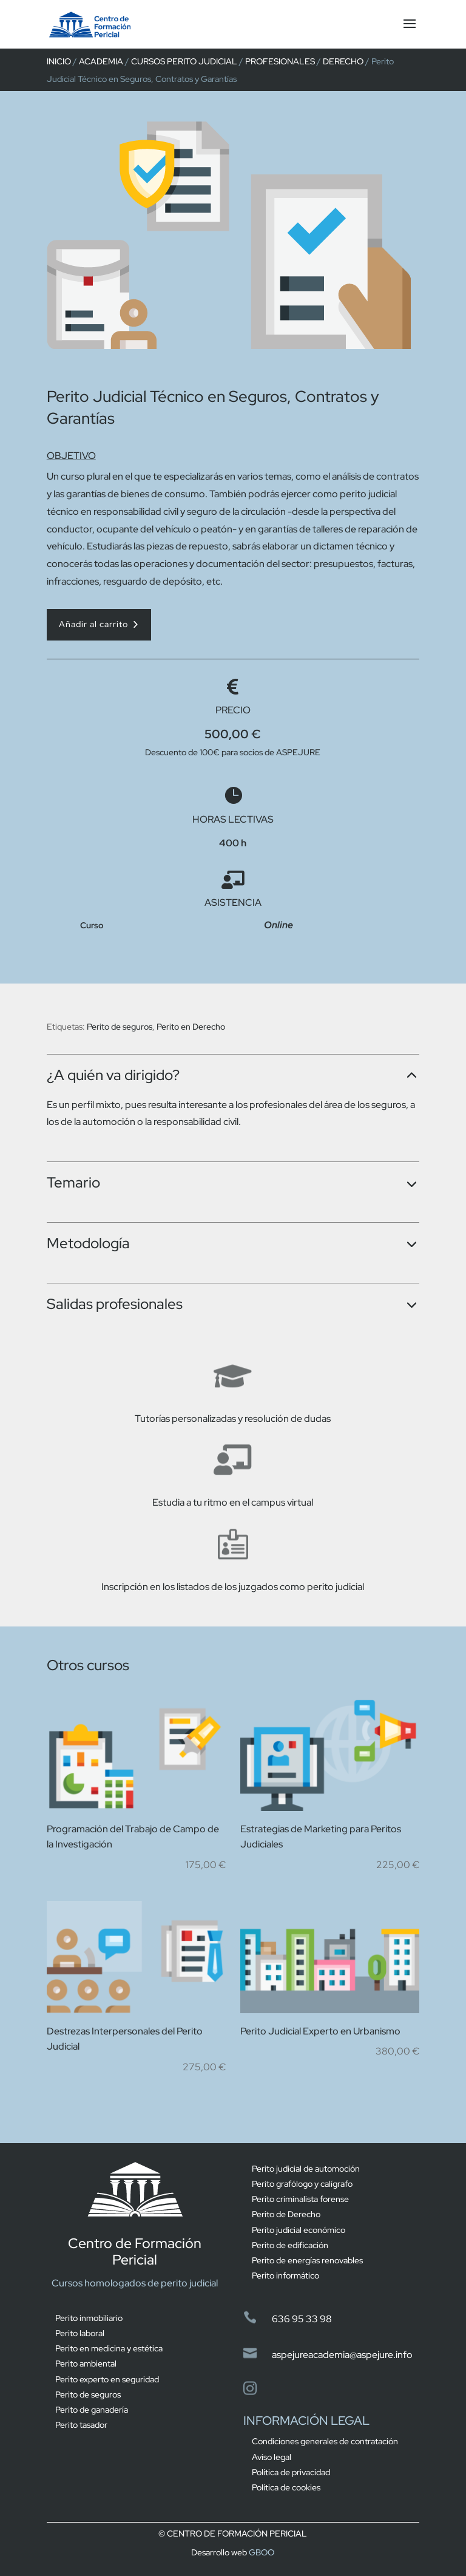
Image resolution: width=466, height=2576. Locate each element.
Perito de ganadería (91, 2409)
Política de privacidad (291, 2472)
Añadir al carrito (93, 624)
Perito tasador (81, 2424)
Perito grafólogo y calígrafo (302, 2183)
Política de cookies (286, 2487)
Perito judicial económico (298, 2229)
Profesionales (280, 61)
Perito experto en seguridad (107, 2379)
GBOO (261, 2552)
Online (278, 925)
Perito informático (285, 2275)
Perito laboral (79, 2333)
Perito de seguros (119, 1026)
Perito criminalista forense (300, 2199)
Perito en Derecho (191, 1026)
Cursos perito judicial (184, 61)
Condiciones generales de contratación (325, 2441)
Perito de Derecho (286, 2214)
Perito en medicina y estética (109, 2348)
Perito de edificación (290, 2245)
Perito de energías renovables (307, 2260)
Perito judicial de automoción (306, 2168)
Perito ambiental (85, 2363)
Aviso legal (271, 2457)
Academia (101, 61)
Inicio (59, 61)
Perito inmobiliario (89, 2318)
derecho (343, 61)
